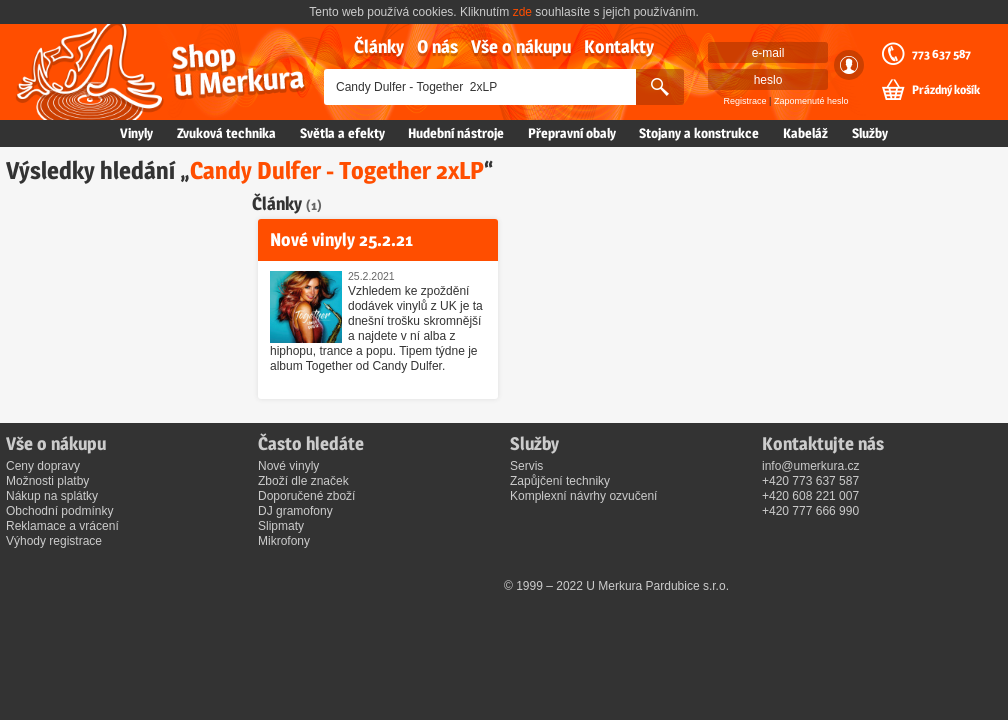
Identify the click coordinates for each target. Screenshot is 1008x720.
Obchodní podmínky (59, 511)
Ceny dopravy (43, 466)
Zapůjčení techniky (560, 481)
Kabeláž (805, 133)
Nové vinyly (288, 466)
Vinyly (136, 133)
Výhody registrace (54, 541)
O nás (437, 46)
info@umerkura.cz (811, 466)
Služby (870, 133)
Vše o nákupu (521, 46)
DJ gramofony (295, 511)
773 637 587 (941, 54)
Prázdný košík (946, 90)
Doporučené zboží (306, 496)
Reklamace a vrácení (62, 526)
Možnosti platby (47, 481)
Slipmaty (281, 526)
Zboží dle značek (303, 481)
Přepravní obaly (572, 133)
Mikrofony (284, 541)
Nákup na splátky (52, 496)
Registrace (745, 101)
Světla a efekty (342, 133)
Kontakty (619, 46)
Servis (526, 466)
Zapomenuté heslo (811, 101)
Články (379, 46)
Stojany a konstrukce (699, 133)
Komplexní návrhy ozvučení (583, 496)
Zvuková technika (226, 133)
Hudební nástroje (456, 133)
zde (522, 12)
